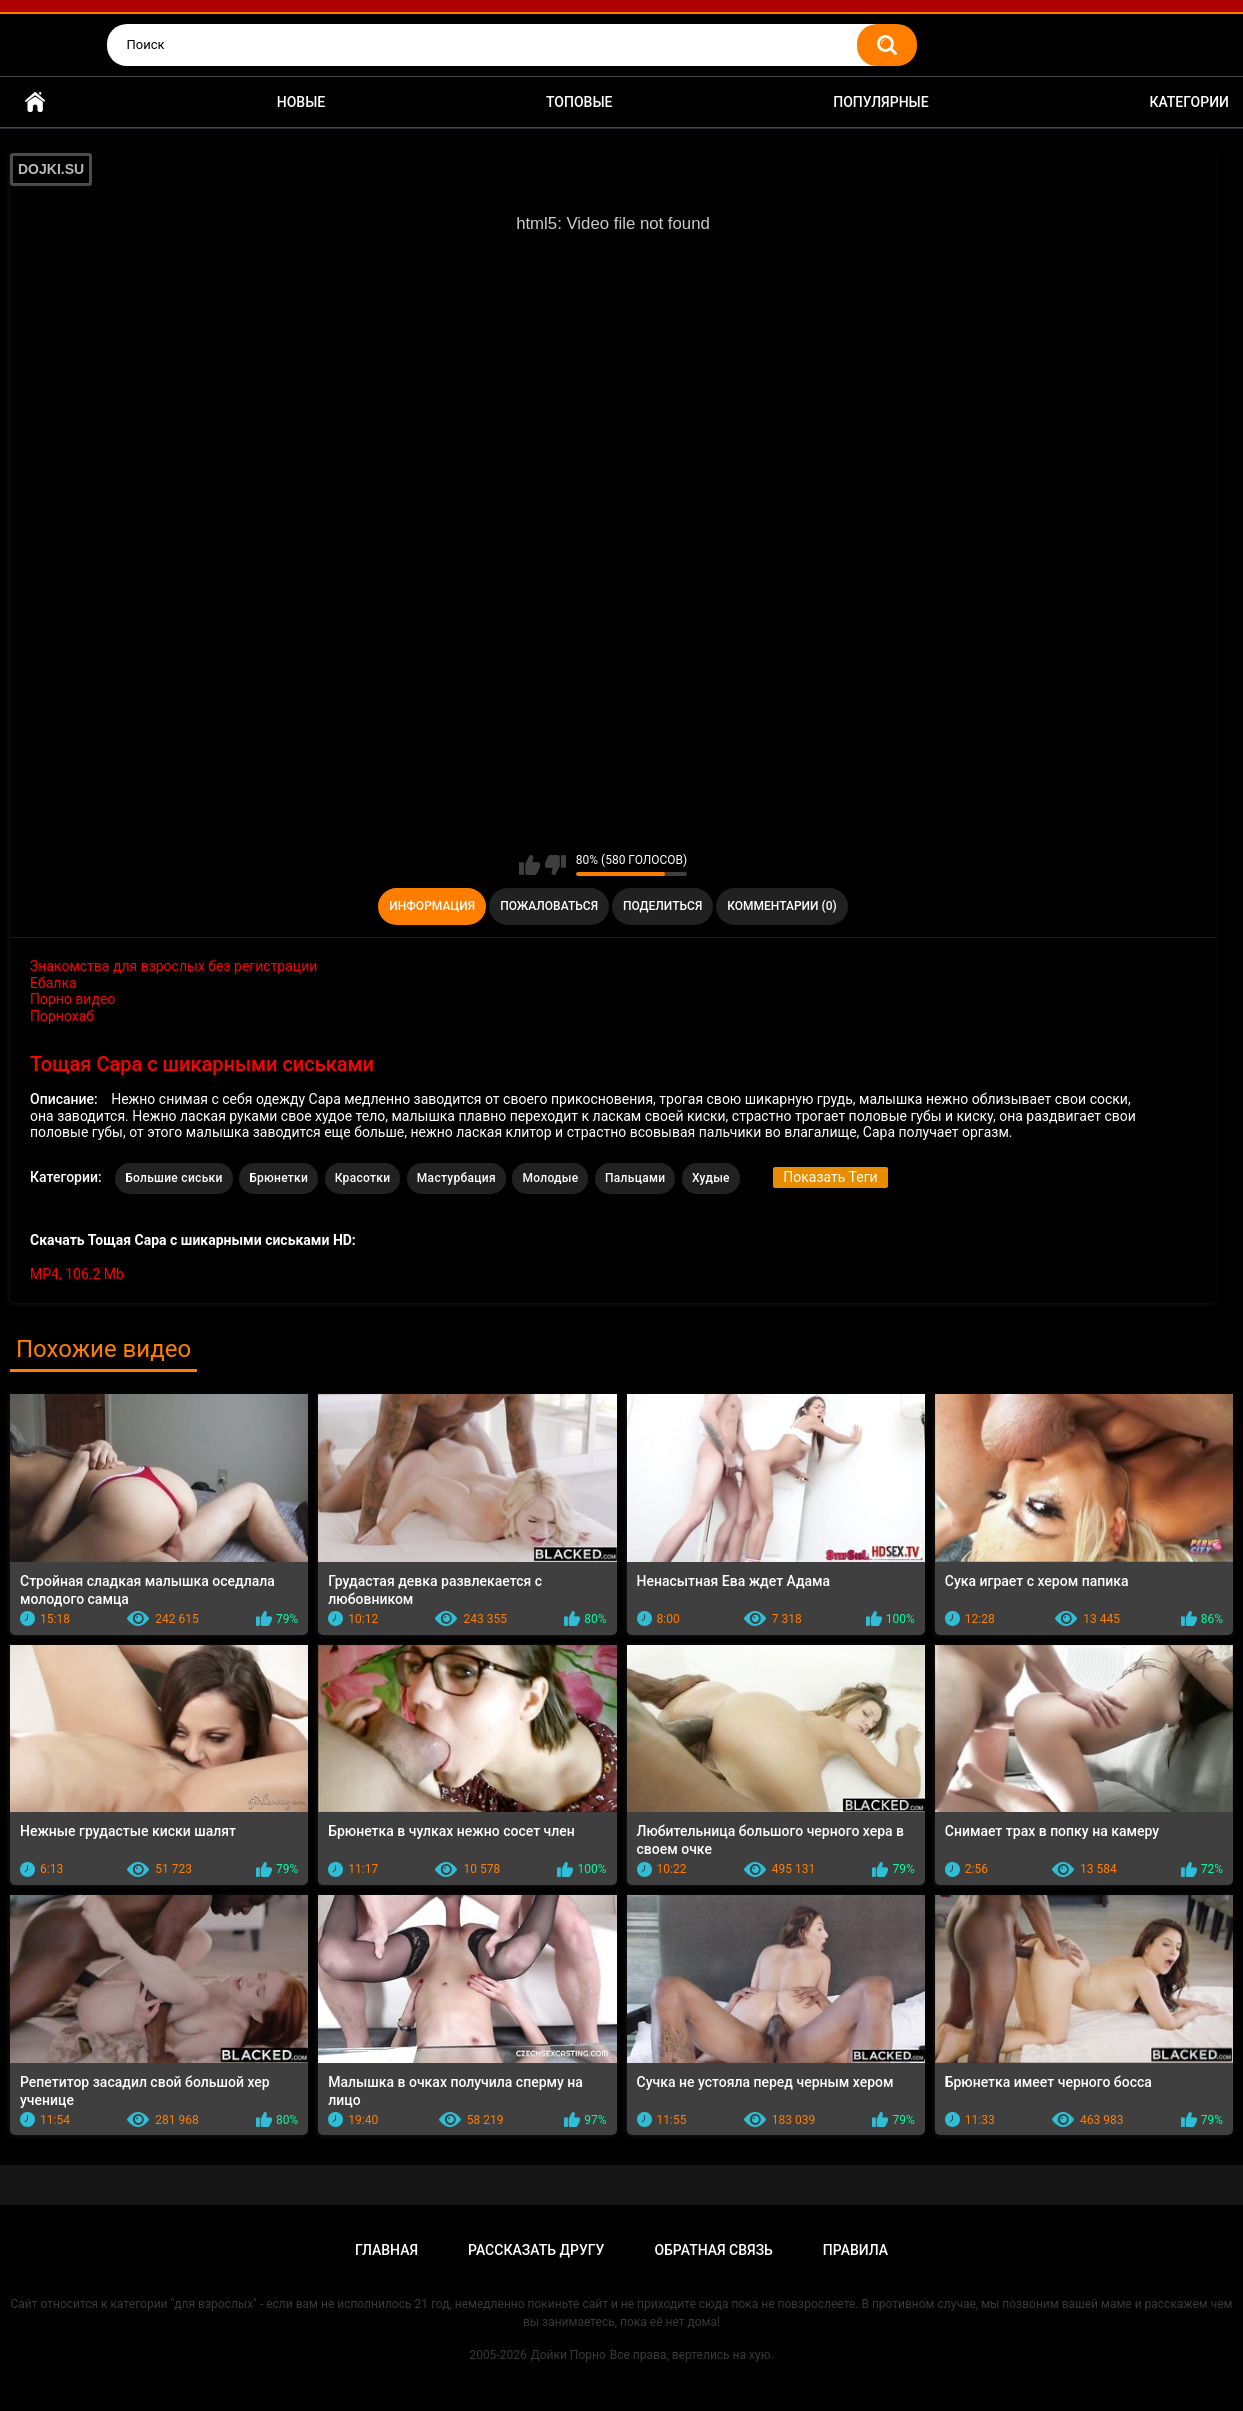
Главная (35, 102)
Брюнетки (278, 1178)
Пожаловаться (549, 906)
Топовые (579, 102)
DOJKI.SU (51, 169)
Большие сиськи (174, 1178)
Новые (301, 102)
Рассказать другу (536, 2250)
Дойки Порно (568, 2355)
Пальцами (635, 1178)
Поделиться (662, 906)
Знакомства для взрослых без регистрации (173, 966)
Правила (855, 2250)
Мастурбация (456, 1178)
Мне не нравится (555, 865)
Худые (711, 1178)
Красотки (363, 1178)
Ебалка (53, 983)
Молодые (550, 1178)
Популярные (880, 102)
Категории (1189, 102)
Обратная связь (713, 2250)
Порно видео (72, 999)
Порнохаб (62, 1016)
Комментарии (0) (781, 906)
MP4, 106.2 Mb (77, 1274)
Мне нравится (529, 865)
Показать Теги (830, 1177)
